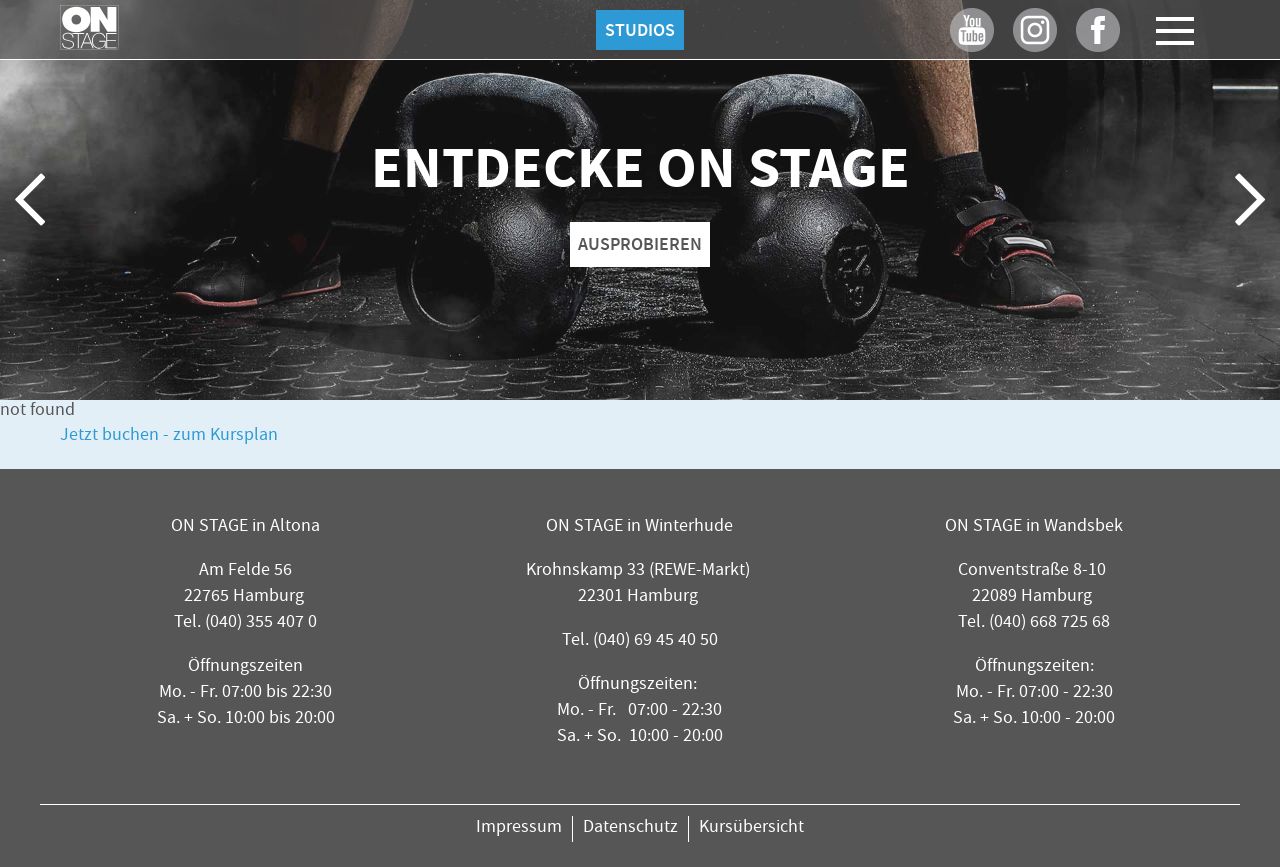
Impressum (519, 828)
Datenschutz (630, 828)
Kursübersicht (751, 828)
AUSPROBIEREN (640, 244)
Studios (640, 30)
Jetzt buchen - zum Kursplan (169, 436)
